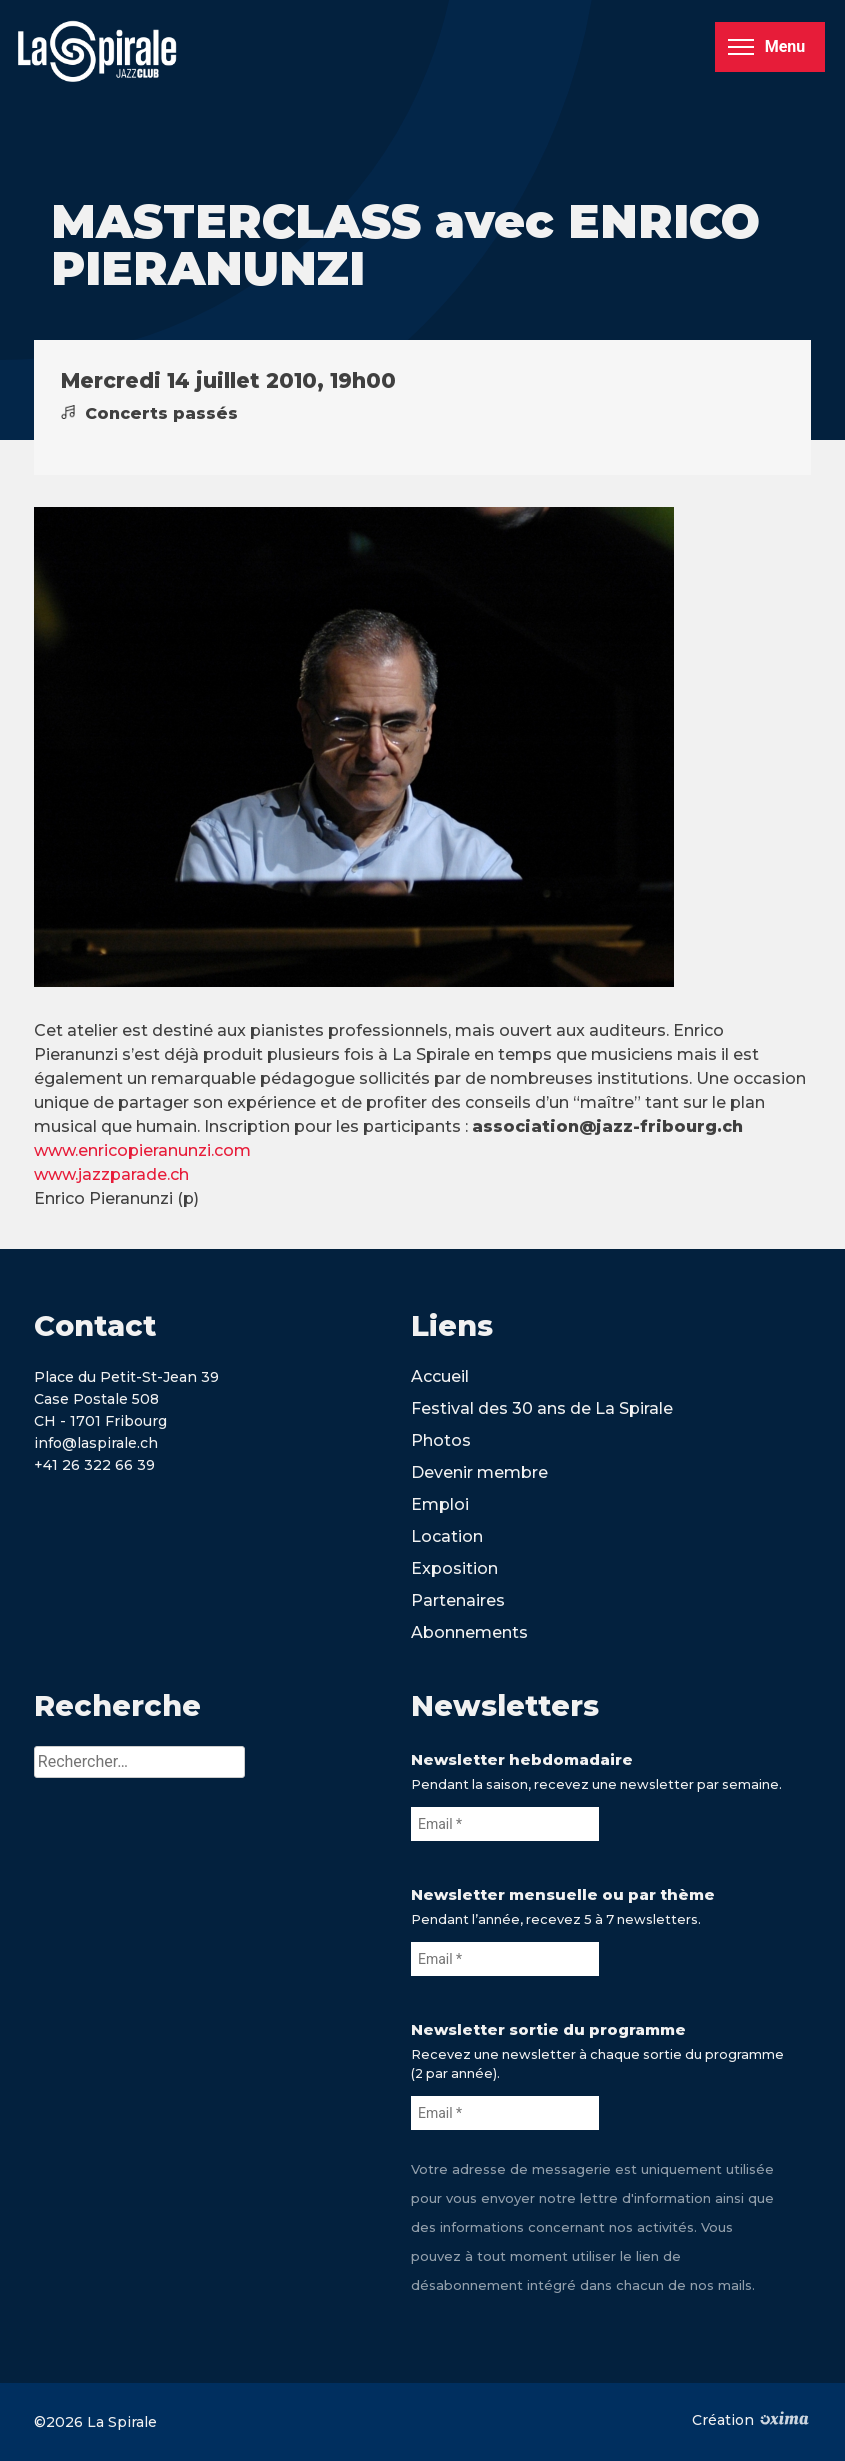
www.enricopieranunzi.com (142, 1150)
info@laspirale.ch (96, 1443)
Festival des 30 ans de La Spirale (542, 1408)
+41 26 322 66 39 (94, 1465)
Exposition (454, 1568)
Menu (766, 46)
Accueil (440, 1376)
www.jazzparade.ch (111, 1174)
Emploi (440, 1504)
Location (447, 1536)
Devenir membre (479, 1472)
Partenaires (458, 1600)
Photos (441, 1440)
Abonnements (469, 1632)
